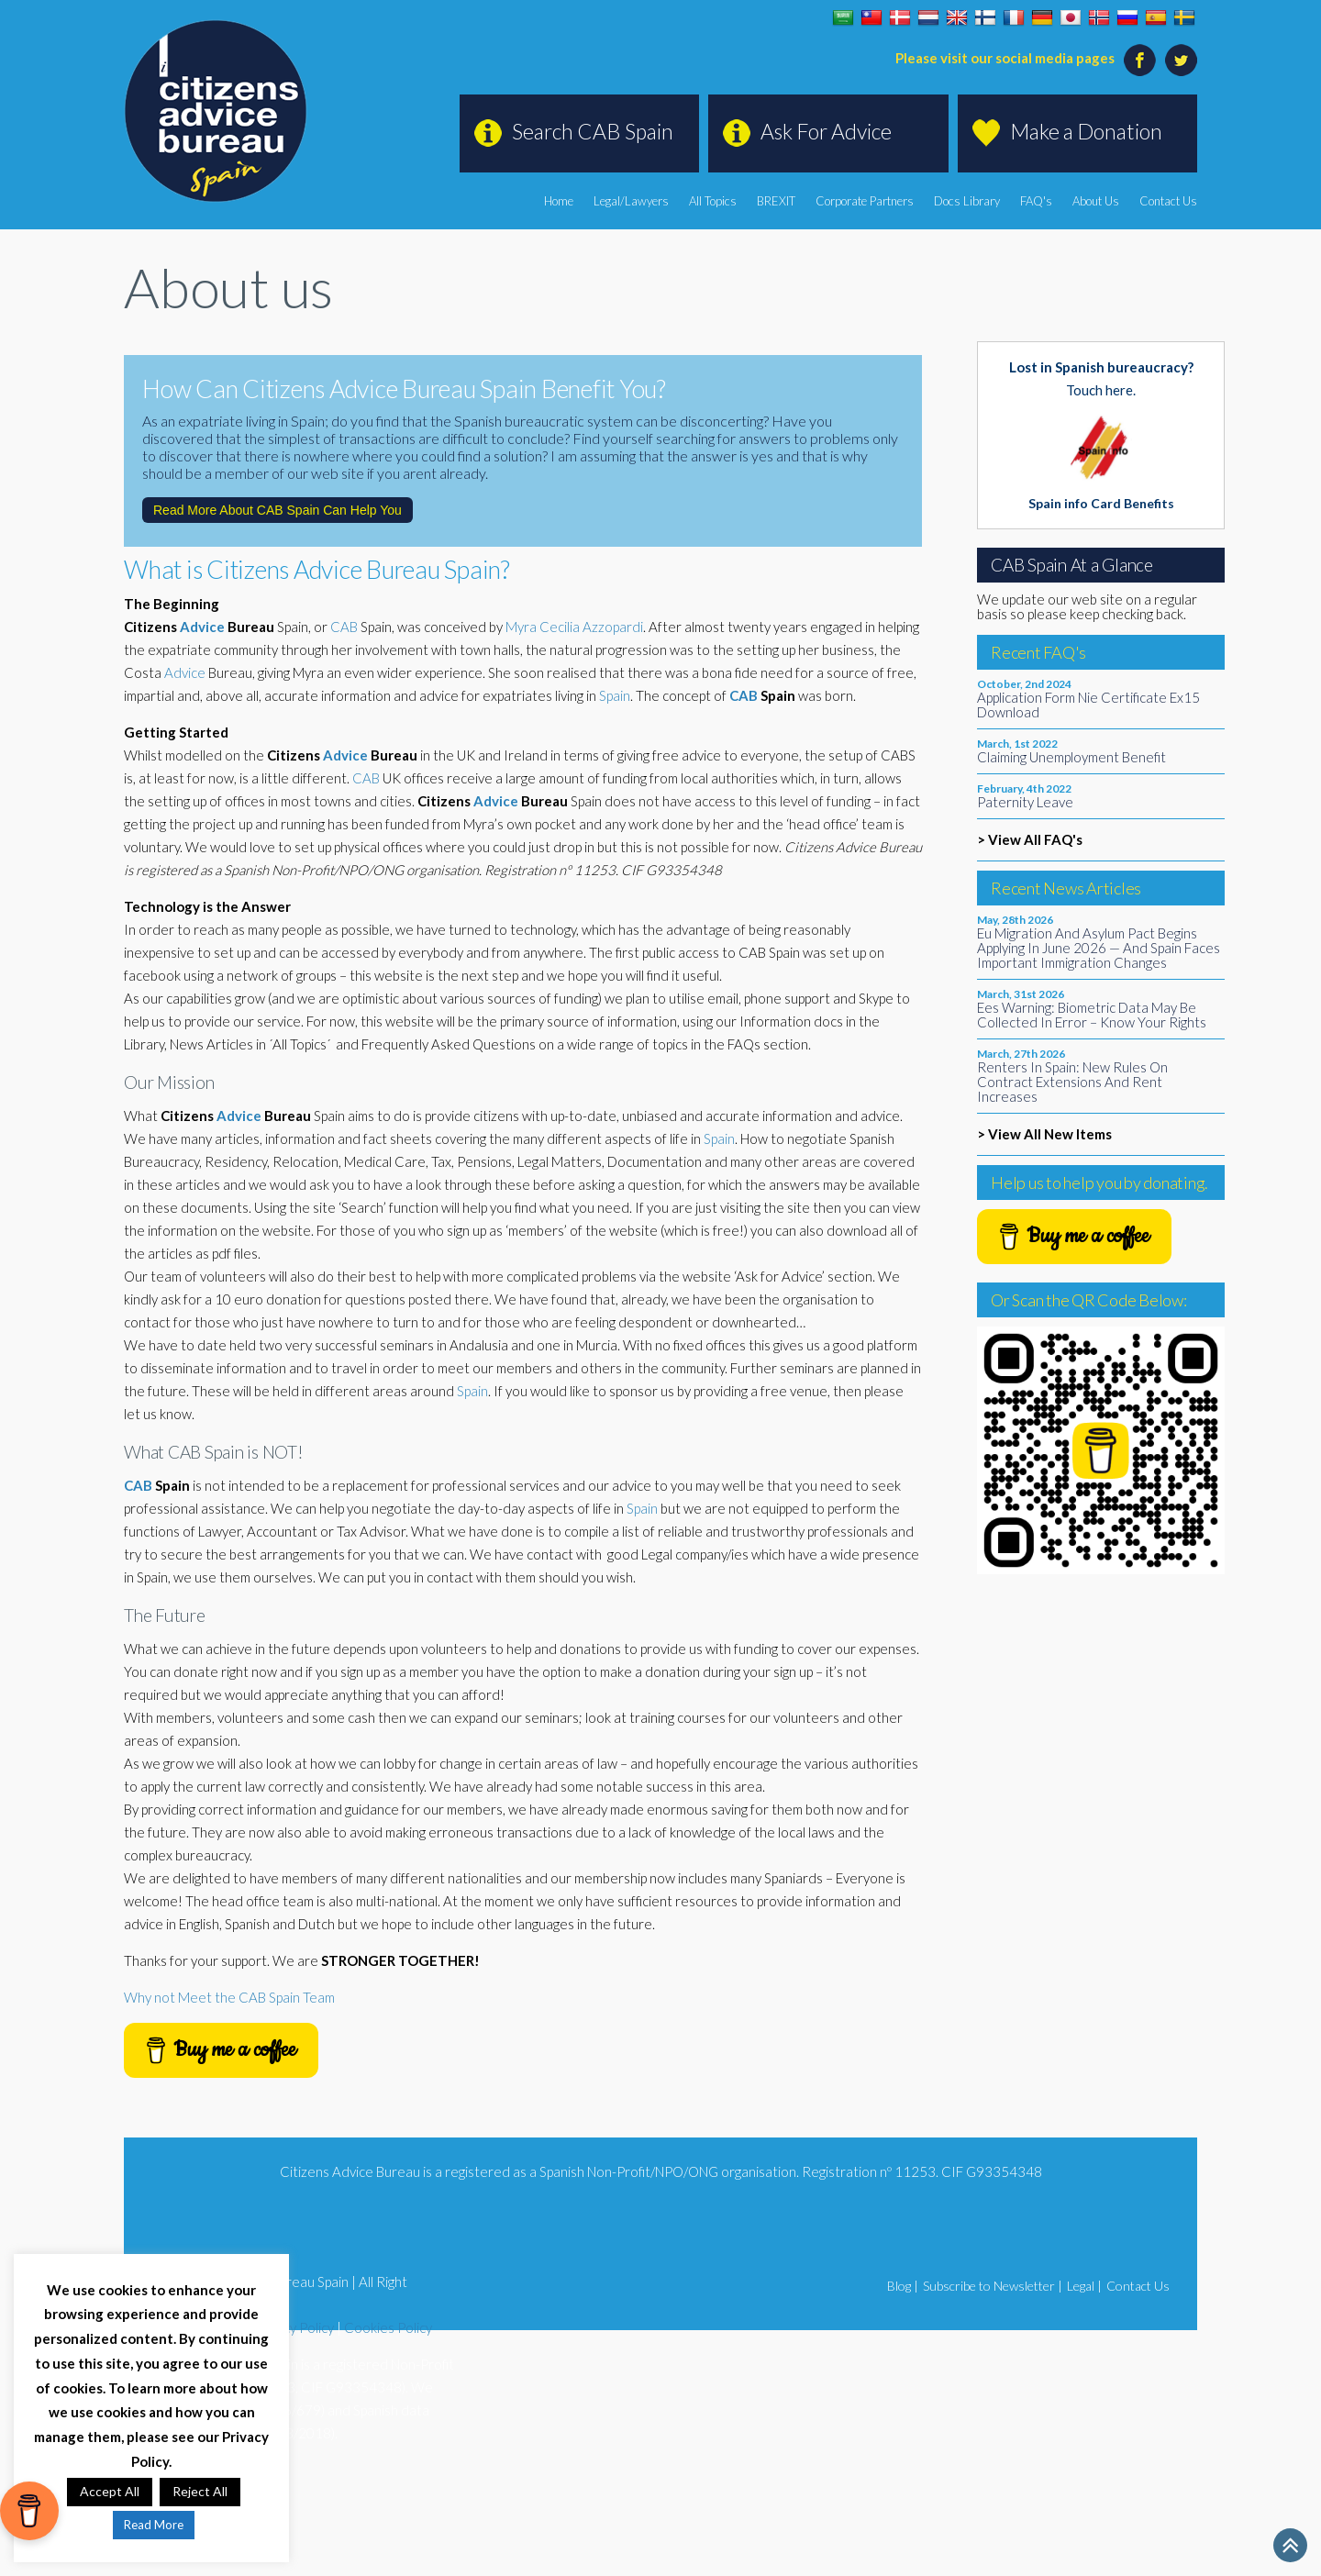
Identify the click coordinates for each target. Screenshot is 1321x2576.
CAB (344, 626)
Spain (614, 695)
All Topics (713, 201)
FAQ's (1036, 201)
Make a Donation (1086, 131)
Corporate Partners (865, 201)
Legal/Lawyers (631, 201)
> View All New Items (1044, 1134)
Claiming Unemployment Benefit (1071, 757)
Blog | (902, 2285)
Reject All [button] (200, 2491)
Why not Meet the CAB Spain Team (229, 1997)
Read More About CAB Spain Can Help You (277, 510)
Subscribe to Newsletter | (992, 2285)
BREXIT (776, 201)
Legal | (1084, 2285)
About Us (1095, 201)
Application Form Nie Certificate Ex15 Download (1088, 704)
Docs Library (967, 201)
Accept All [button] (109, 2491)
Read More (153, 2524)
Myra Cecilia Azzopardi (574, 626)
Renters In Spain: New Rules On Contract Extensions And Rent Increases (1072, 1082)
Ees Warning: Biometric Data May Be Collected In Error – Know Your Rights (1091, 1014)
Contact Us (1168, 201)
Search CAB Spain (592, 131)
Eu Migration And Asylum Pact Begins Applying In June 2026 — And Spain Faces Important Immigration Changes (1098, 948)
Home (558, 201)
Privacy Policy (293, 2327)
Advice (202, 626)
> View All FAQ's (1029, 839)
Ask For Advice (826, 131)
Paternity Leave (1025, 802)
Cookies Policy (388, 2327)
